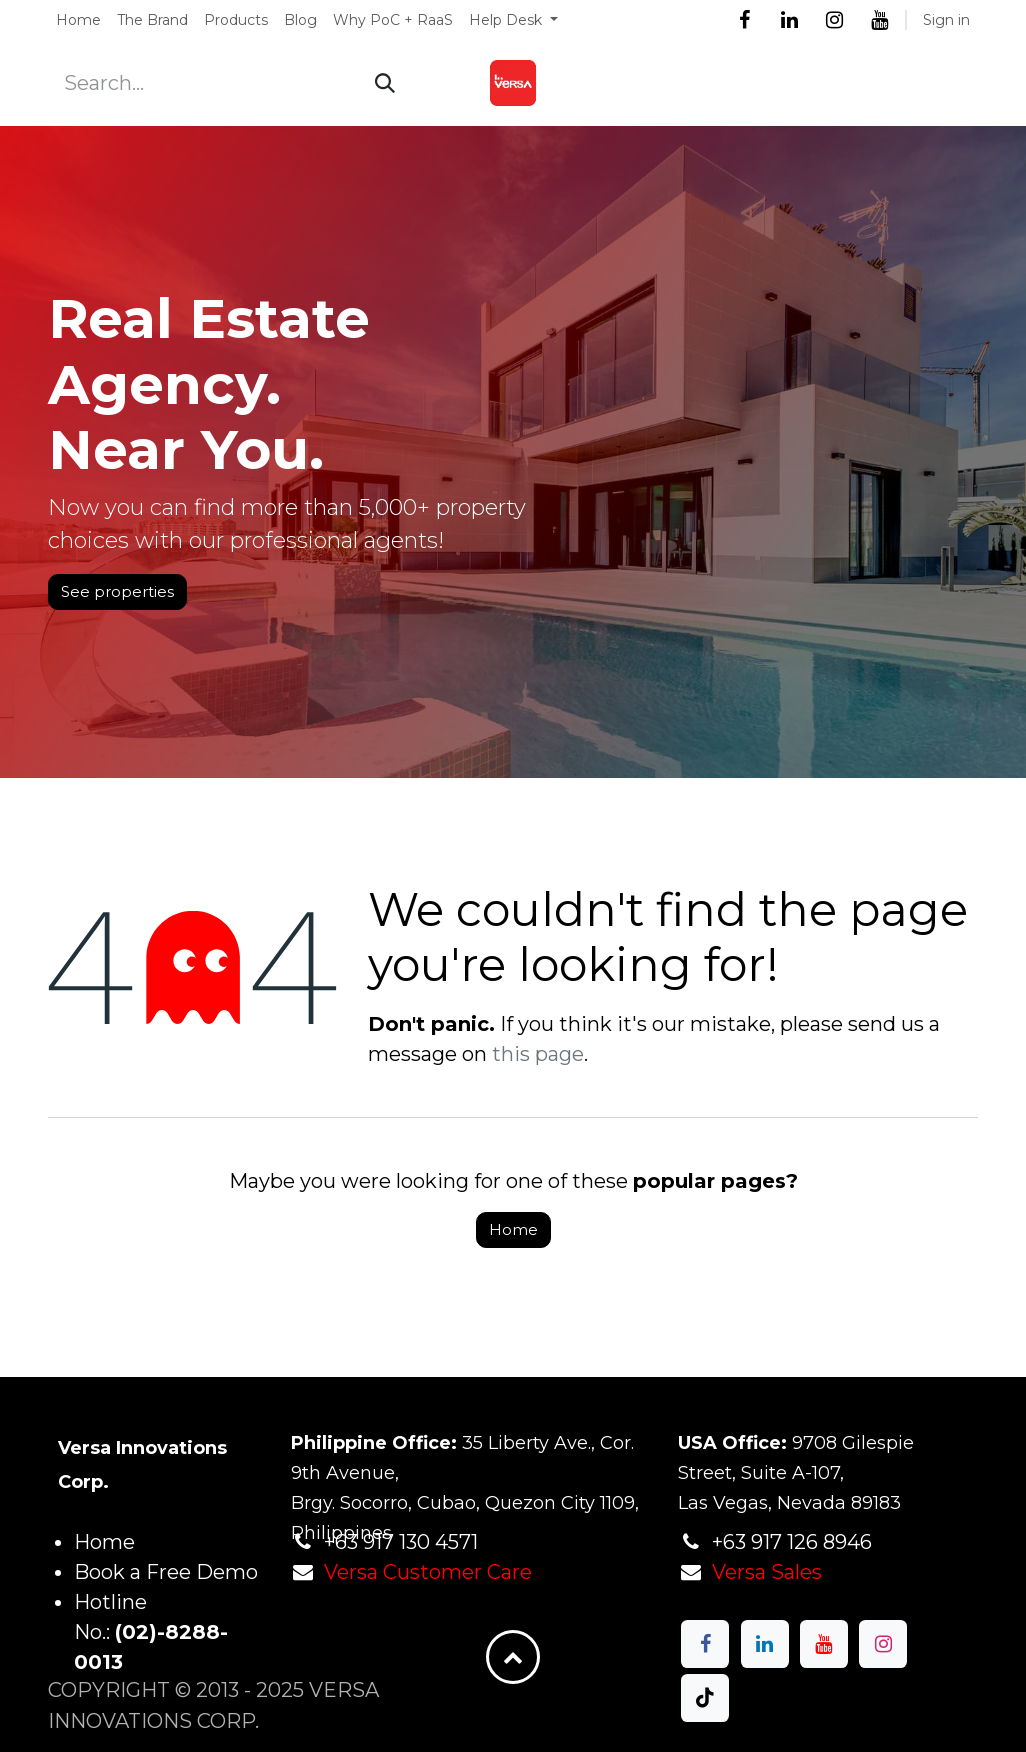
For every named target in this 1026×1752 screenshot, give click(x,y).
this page (538, 1054)
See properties (117, 591)
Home (513, 1229)
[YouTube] (879, 20)
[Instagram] (834, 20)
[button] (513, 1657)
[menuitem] (78, 20)
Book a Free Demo (166, 1572)
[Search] (385, 83)
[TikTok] (705, 1698)
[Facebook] (744, 20)
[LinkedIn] (789, 20)
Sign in (946, 20)
